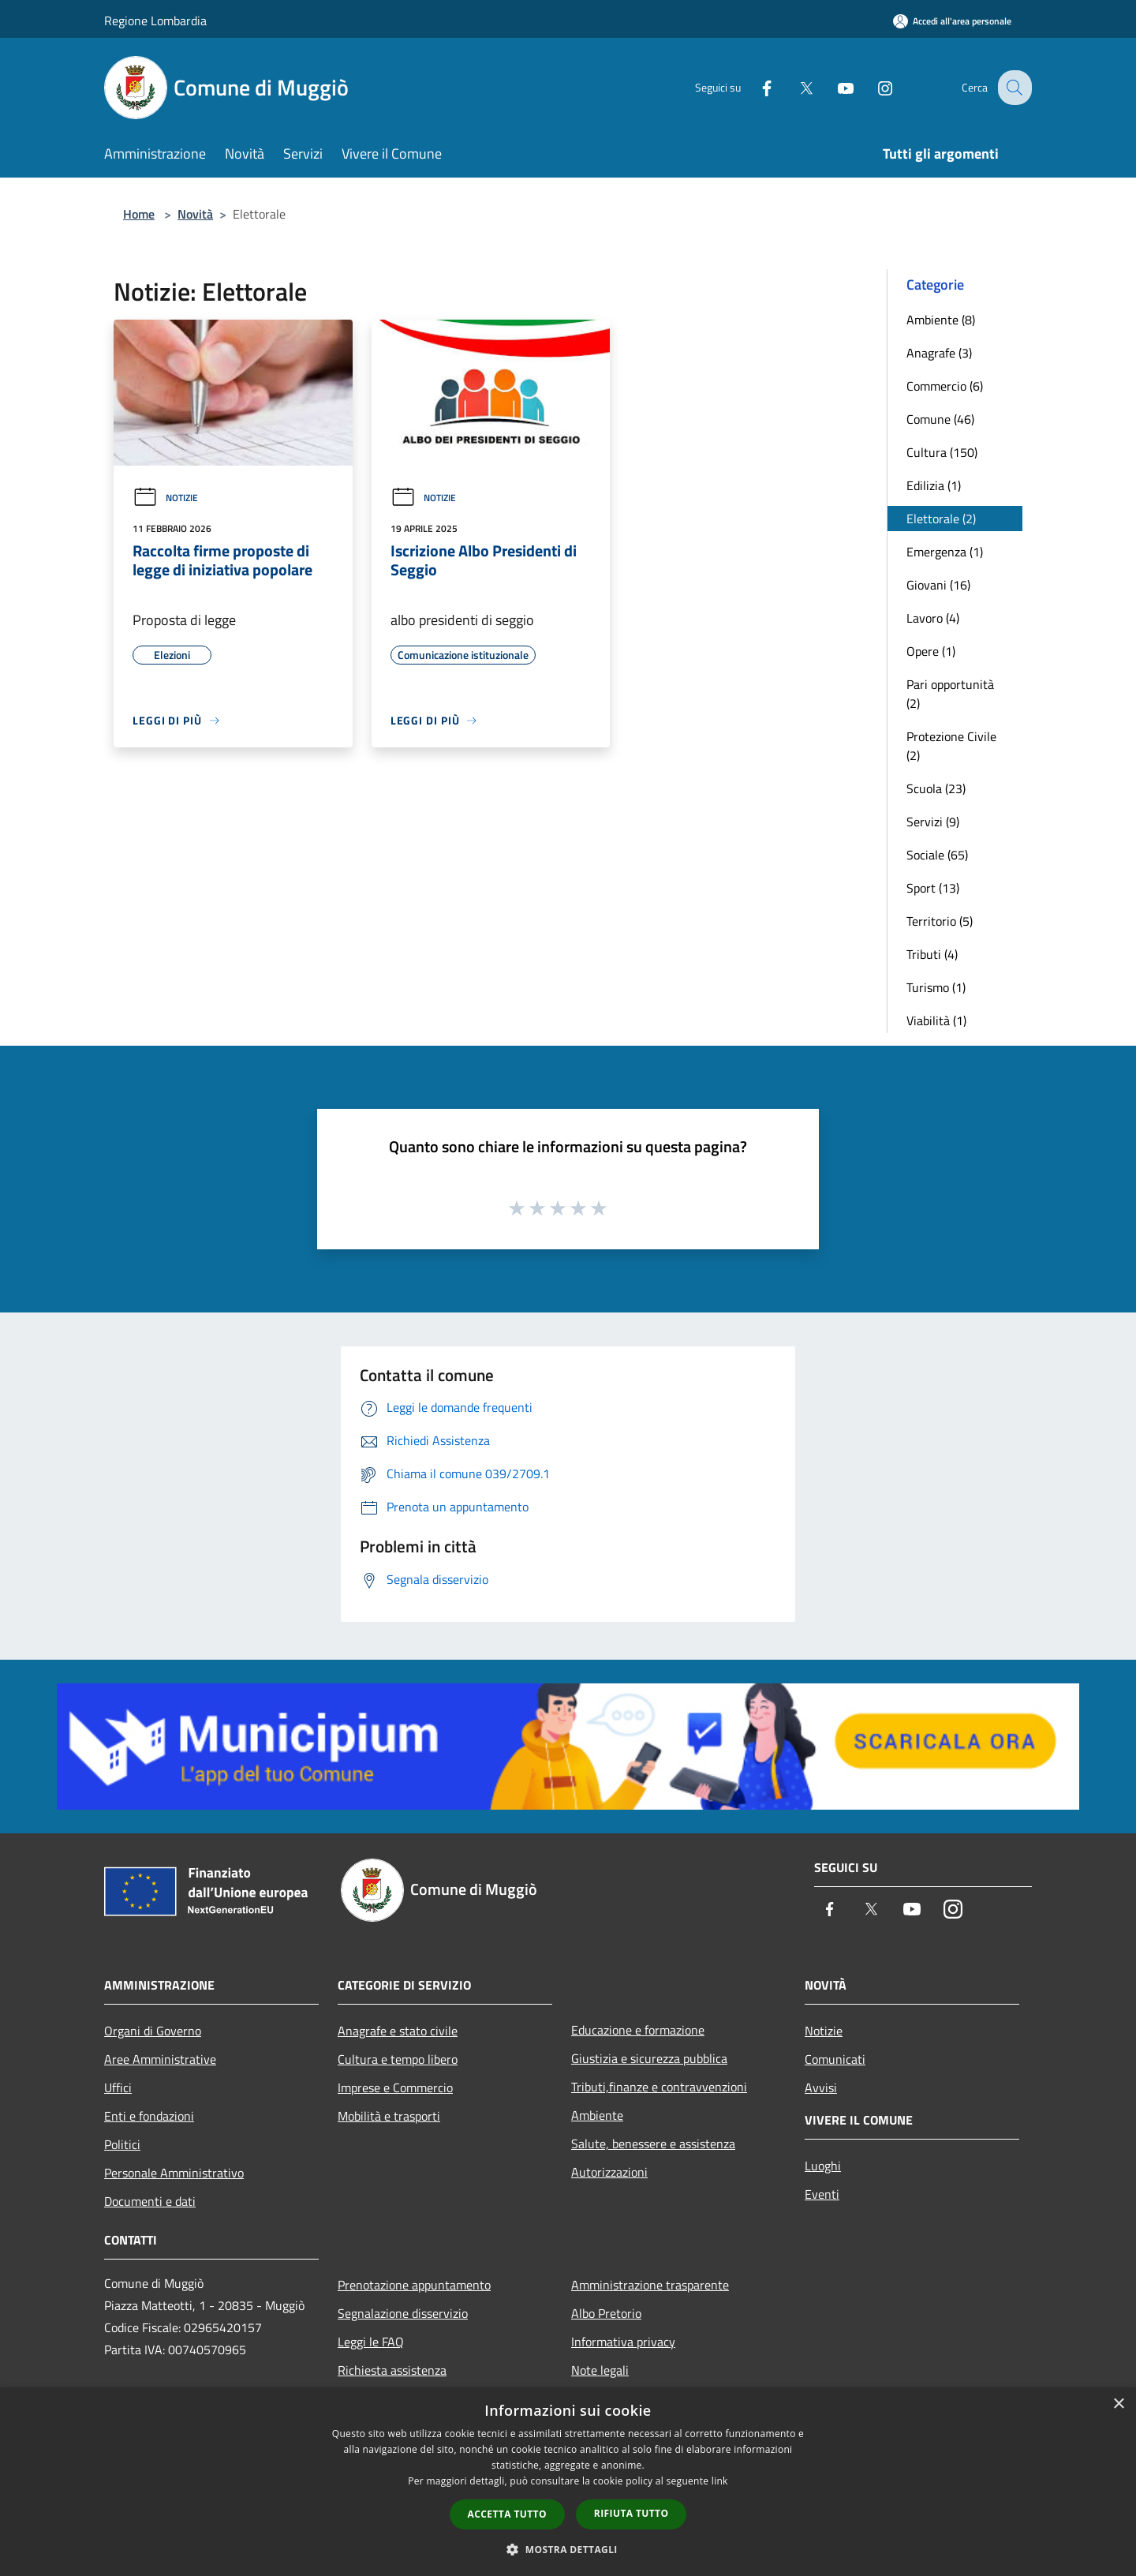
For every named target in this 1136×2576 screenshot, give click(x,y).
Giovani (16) (938, 584)
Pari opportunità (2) (950, 694)
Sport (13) (932, 887)
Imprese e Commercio (395, 2087)
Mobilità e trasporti (389, 2115)
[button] (568, 2549)
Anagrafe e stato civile (398, 2030)
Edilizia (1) (933, 485)
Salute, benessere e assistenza (653, 2143)
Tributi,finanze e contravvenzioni (659, 2086)
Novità (195, 213)
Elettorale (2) (941, 518)
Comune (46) (940, 419)
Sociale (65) (937, 854)
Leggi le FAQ (371, 2341)
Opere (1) (930, 651)
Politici (122, 2144)
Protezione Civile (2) (951, 746)
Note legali (600, 2370)
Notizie (165, 497)
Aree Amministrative (160, 2059)
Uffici (118, 2087)
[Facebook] (754, 87)
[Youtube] (833, 87)
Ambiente (597, 2115)
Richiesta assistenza (392, 2370)
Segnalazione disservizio (403, 2313)
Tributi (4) (932, 954)
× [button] (1118, 2404)
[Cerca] (1013, 88)
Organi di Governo (152, 2030)
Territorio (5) (939, 921)
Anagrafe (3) (939, 352)
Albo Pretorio (606, 2313)
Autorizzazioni (609, 2171)
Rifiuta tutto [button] (631, 2513)
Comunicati (835, 2059)
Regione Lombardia (155, 20)
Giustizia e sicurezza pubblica (649, 2058)
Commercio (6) (944, 385)
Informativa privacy (623, 2341)
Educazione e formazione (637, 2029)
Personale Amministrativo (174, 2172)
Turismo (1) (936, 987)
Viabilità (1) (936, 1020)
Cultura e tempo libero (398, 2059)
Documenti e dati (150, 2201)
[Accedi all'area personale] (952, 20)
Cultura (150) (941, 452)
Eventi (822, 2194)
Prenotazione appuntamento (414, 2284)
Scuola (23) (936, 788)
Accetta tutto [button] (507, 2514)
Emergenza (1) (944, 551)
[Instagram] (872, 87)
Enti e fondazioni (149, 2115)
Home (139, 213)
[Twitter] (793, 87)
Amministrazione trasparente (650, 2284)
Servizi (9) (932, 821)
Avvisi (821, 2087)
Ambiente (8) (940, 319)
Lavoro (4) (932, 617)
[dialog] (568, 2481)
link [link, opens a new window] (720, 2481)
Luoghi (823, 2165)
